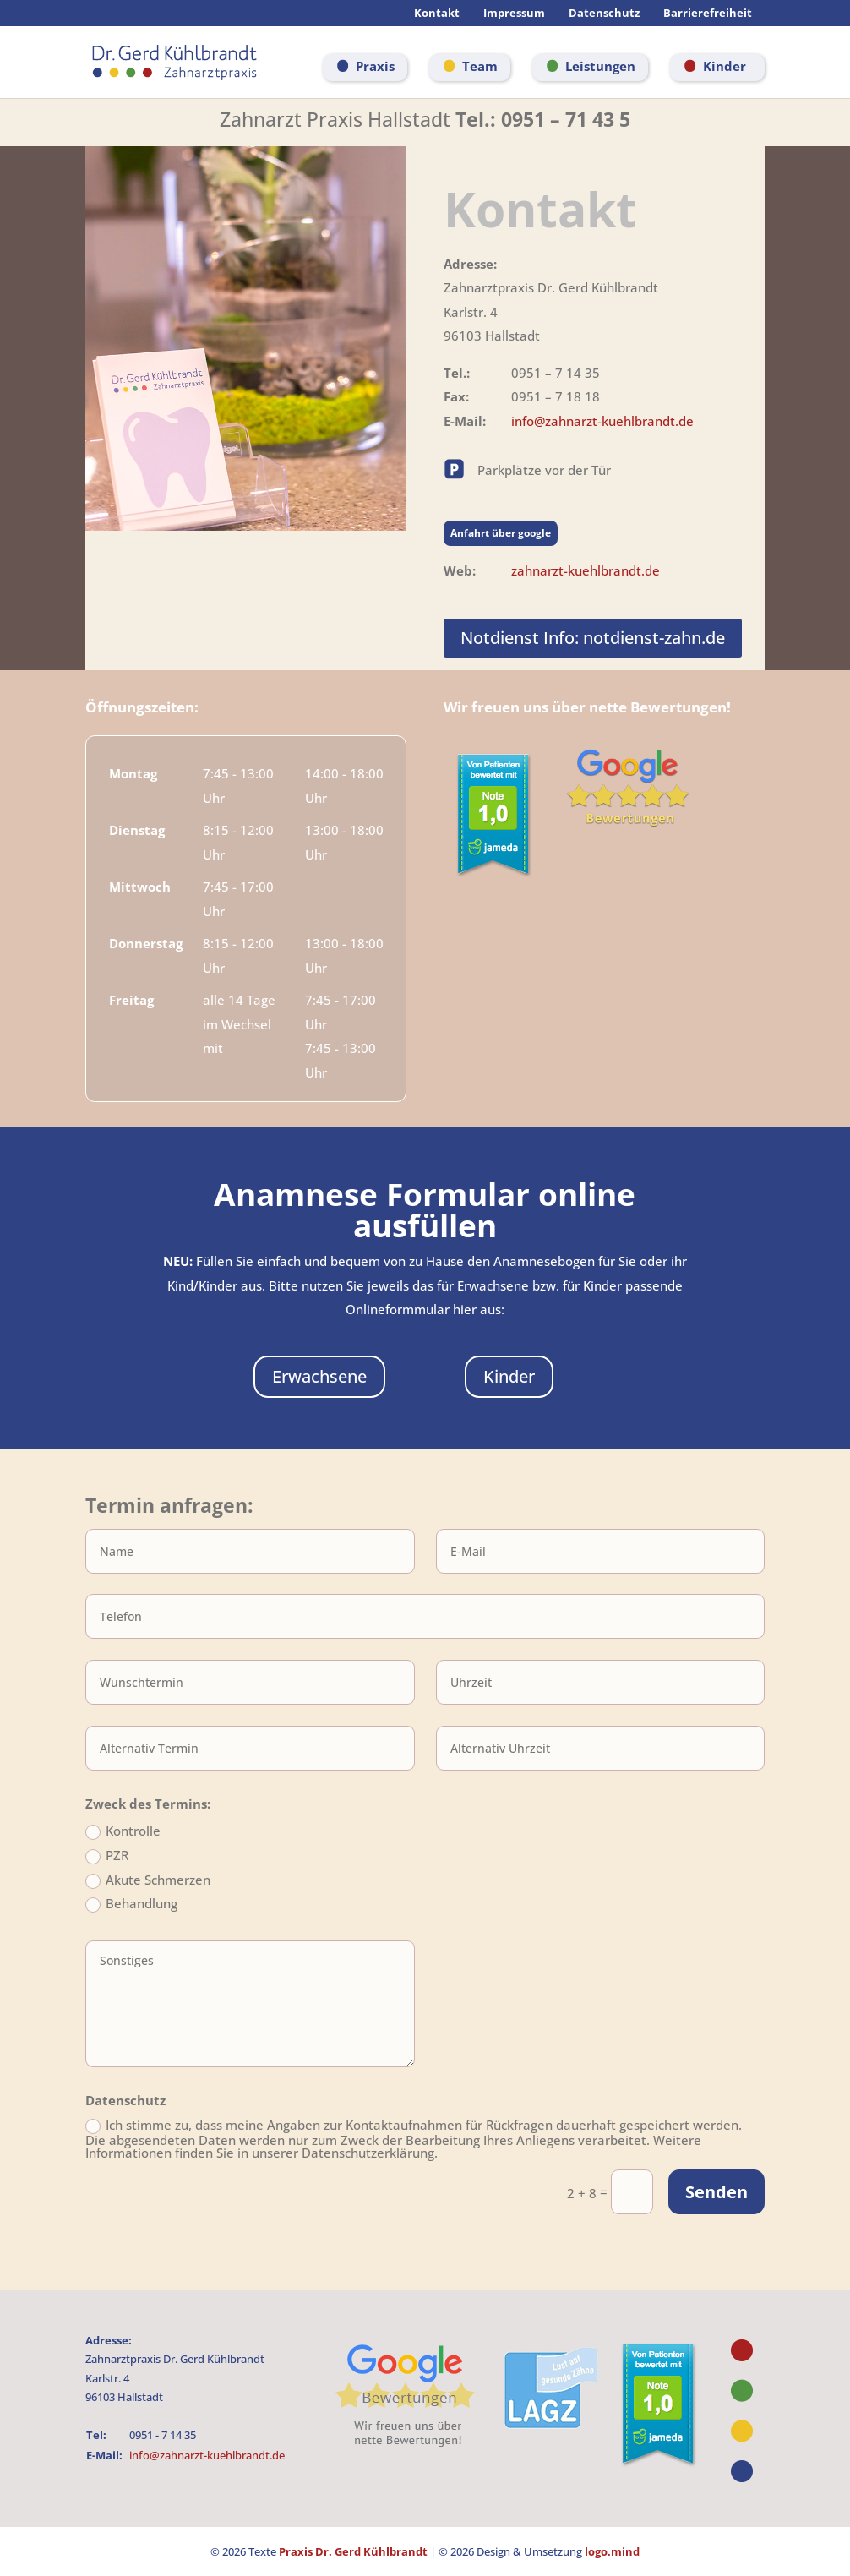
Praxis (375, 65)
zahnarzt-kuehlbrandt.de (585, 570)
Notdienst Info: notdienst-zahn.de (592, 637)
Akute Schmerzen (147, 1881)
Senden (716, 2191)
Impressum (514, 14)
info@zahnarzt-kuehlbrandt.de (602, 420)
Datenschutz (604, 14)
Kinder (724, 65)
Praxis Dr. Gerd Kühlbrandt (353, 2551)
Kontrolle (123, 1832)
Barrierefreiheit (707, 14)
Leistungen (600, 65)
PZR (106, 1856)
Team (480, 65)
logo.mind (612, 2551)
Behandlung (131, 1905)
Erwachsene (319, 1376)
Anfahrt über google (500, 533)
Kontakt (437, 14)
